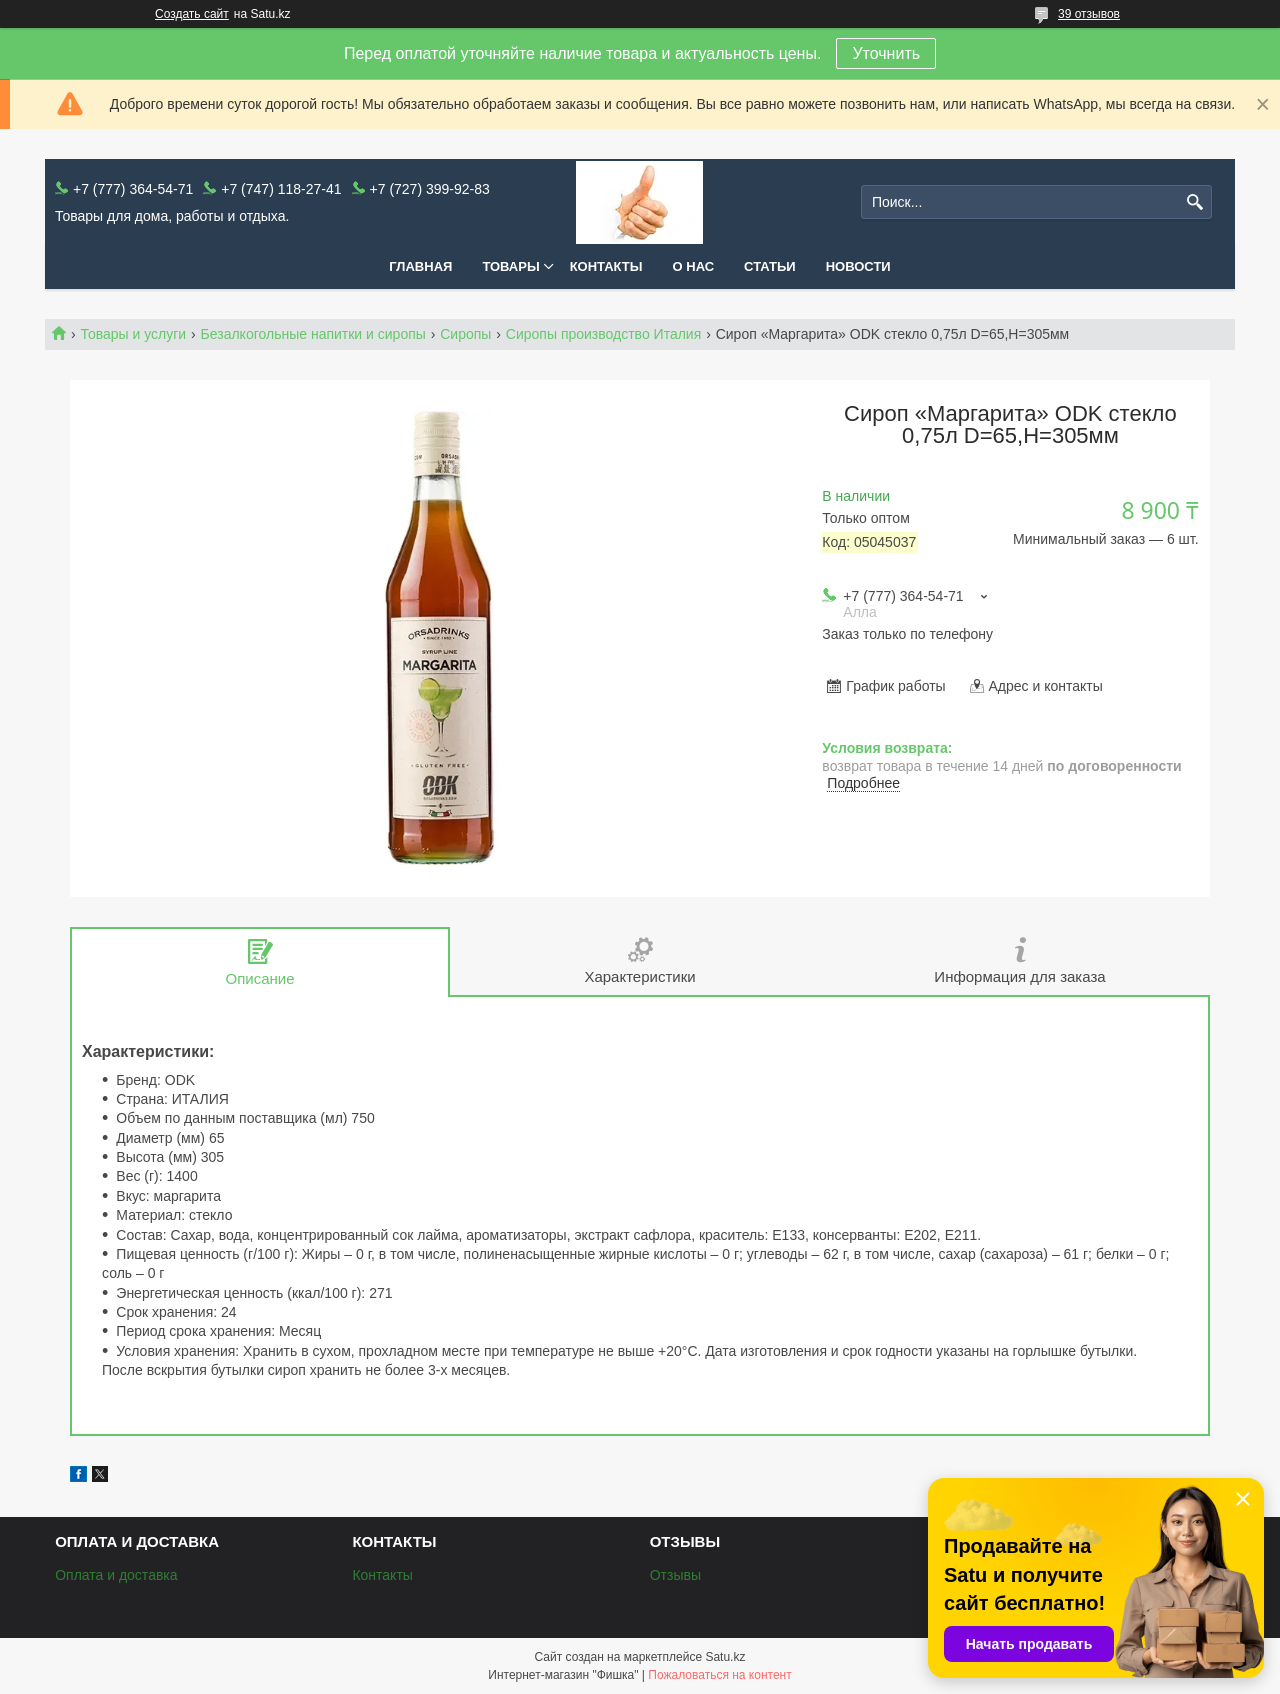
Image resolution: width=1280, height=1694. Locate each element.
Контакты (606, 266)
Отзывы (675, 1575)
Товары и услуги (133, 334)
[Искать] (1194, 202)
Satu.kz (725, 1657)
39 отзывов (1089, 14)
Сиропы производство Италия (603, 334)
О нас (694, 266)
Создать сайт (192, 14)
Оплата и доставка (116, 1575)
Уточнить (886, 53)
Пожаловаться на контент (719, 1675)
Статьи (770, 266)
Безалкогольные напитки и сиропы (313, 334)
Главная (420, 266)
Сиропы (465, 334)
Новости (858, 266)
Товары (510, 266)
